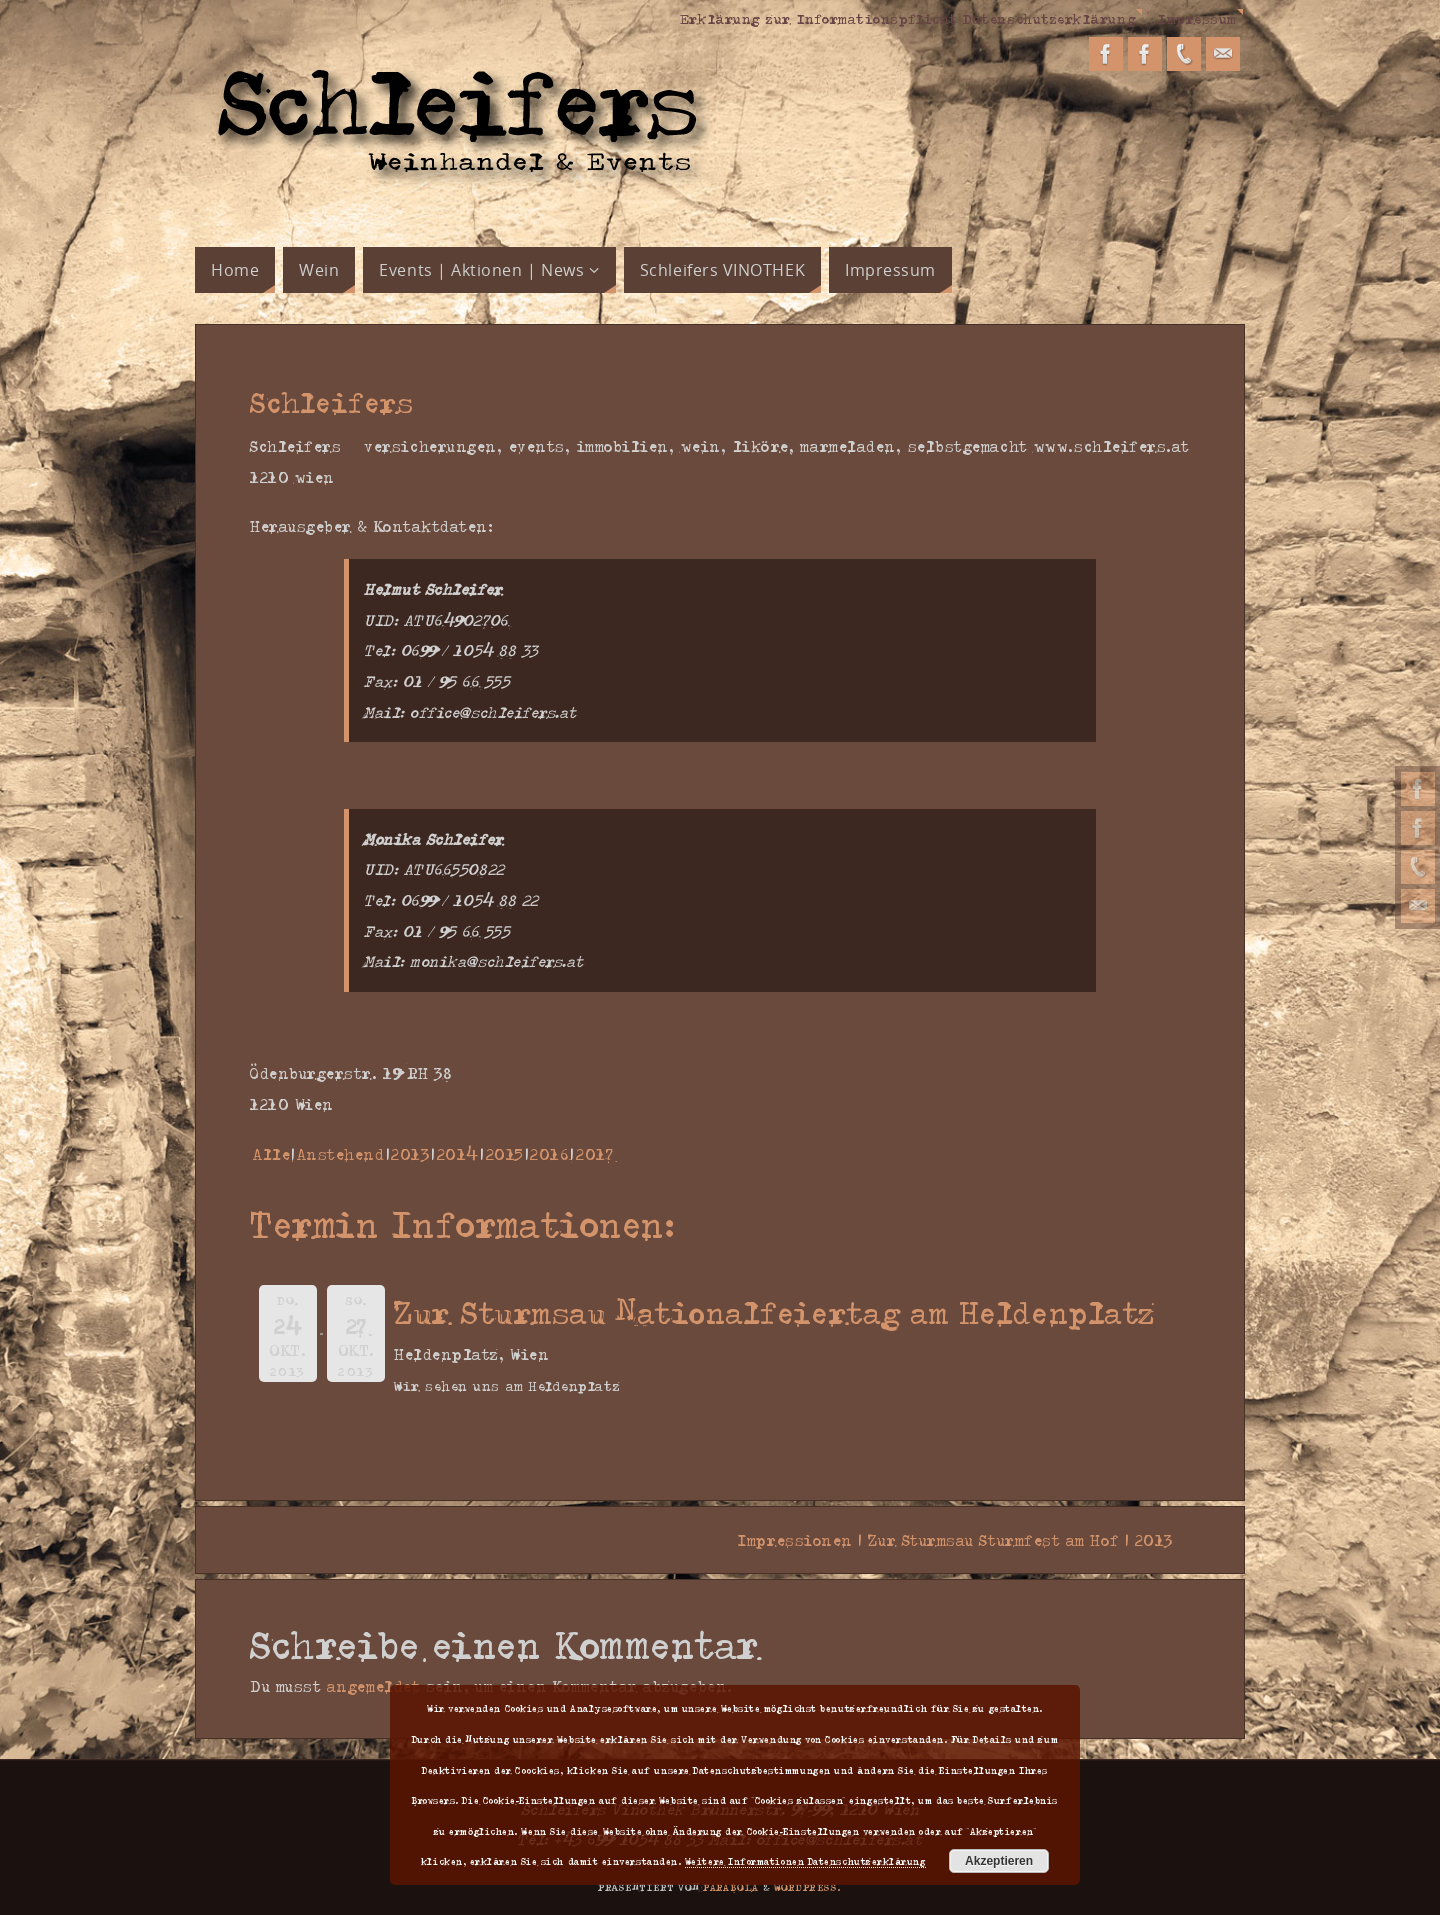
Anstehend (341, 1154)
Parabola (731, 1887)
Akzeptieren (999, 1861)
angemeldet (373, 1686)
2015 (505, 1154)
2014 (458, 1154)
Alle (271, 1154)
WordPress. (808, 1887)
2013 (410, 1154)
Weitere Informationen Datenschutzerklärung (805, 1861)
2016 (549, 1154)
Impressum (1197, 18)
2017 (594, 1154)
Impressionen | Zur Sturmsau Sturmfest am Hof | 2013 (964, 1540)
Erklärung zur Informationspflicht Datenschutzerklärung (908, 18)
